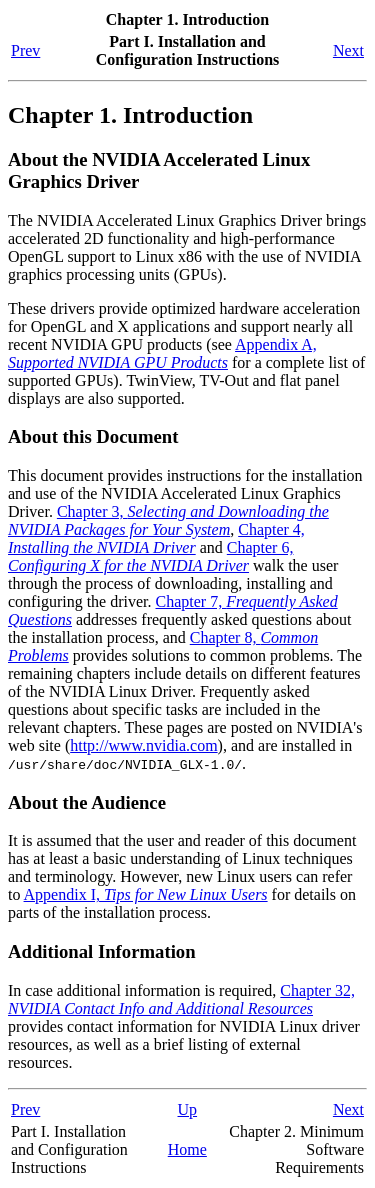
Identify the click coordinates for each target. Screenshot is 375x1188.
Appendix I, (146, 894)
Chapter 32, (181, 999)
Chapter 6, (150, 556)
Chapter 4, (156, 538)
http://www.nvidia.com (143, 745)
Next (348, 50)
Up (188, 1109)
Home (187, 1149)
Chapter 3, (168, 520)
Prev (25, 50)
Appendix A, (162, 353)
